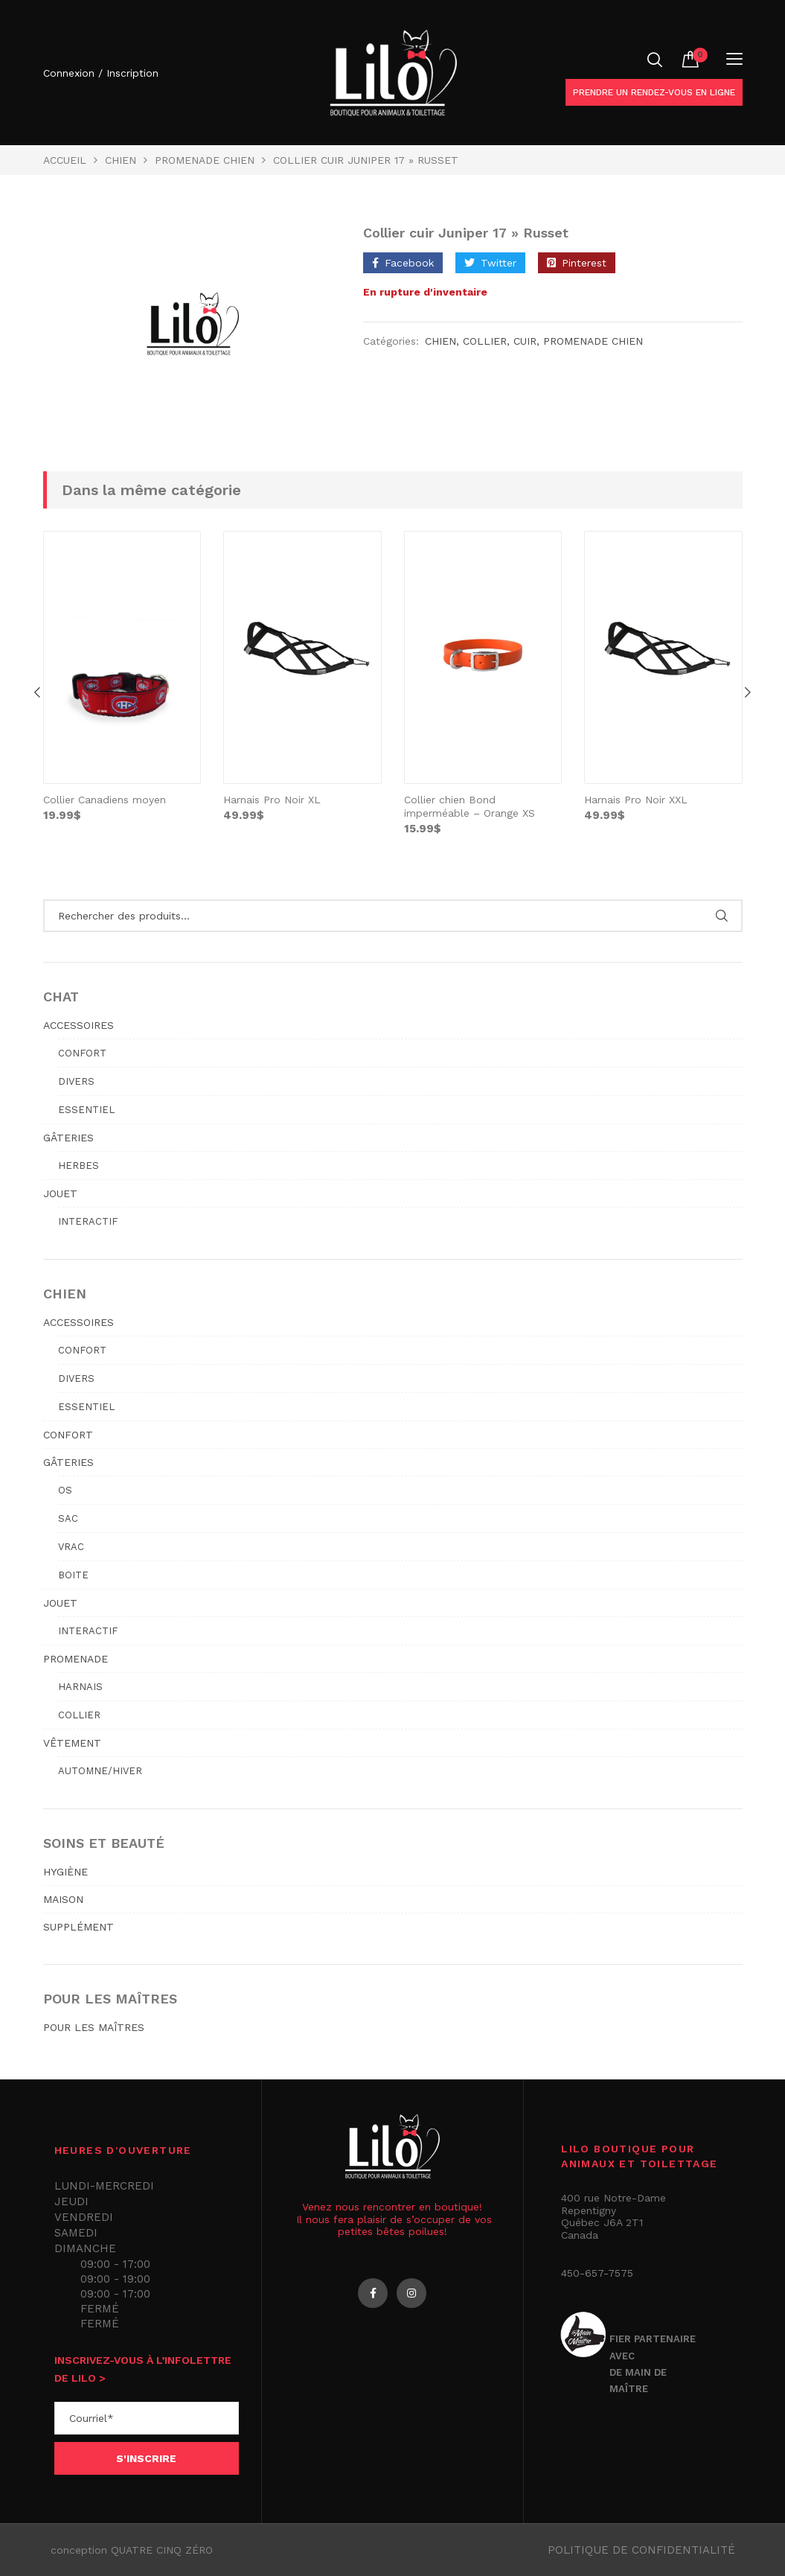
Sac (68, 1518)
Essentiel (86, 1109)
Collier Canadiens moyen (104, 800)
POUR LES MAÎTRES (93, 2027)
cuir (524, 341)
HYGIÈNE (65, 1872)
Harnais (80, 1686)
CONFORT (68, 1435)
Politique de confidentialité (641, 2550)
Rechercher (722, 915)
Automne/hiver (100, 1770)
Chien (120, 160)
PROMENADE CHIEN (204, 160)
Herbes (78, 1165)
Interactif (88, 1221)
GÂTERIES (68, 1138)
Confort (82, 1053)
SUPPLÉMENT (78, 1927)
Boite (73, 1575)
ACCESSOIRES (78, 1025)
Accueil (64, 160)
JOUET (60, 1193)
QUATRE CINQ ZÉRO (162, 2550)
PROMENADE (75, 1659)
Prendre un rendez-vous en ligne (654, 92)
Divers (76, 1081)
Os (65, 1490)
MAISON (63, 1899)
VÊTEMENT (72, 1743)
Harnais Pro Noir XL (272, 800)
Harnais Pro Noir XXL (636, 800)
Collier (485, 341)
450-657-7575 (597, 2273)
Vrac (71, 1546)
